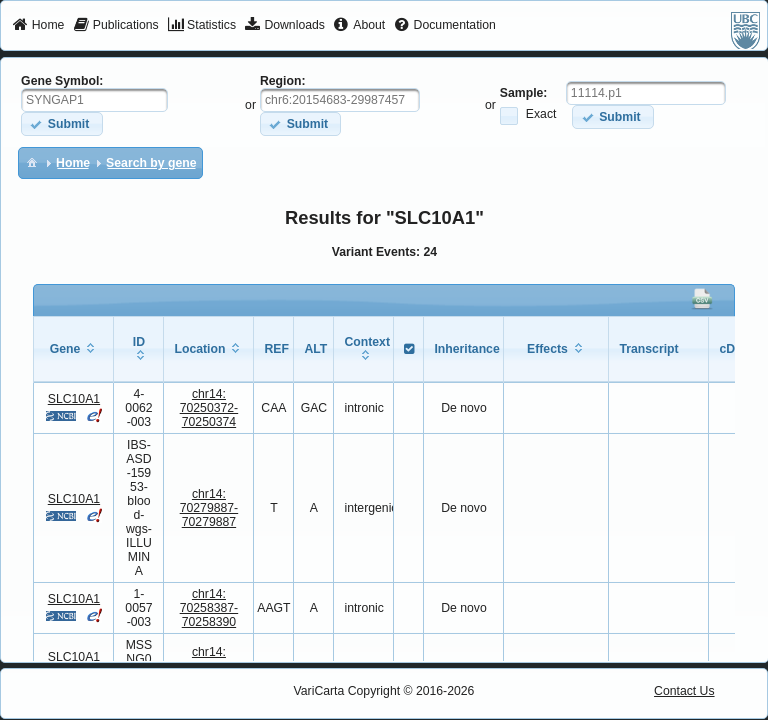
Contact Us (684, 691)
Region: (283, 81)
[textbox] (94, 100)
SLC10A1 (74, 399)
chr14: (209, 408)
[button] (61, 123)
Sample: (524, 93)
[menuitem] (38, 26)
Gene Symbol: (62, 81)
